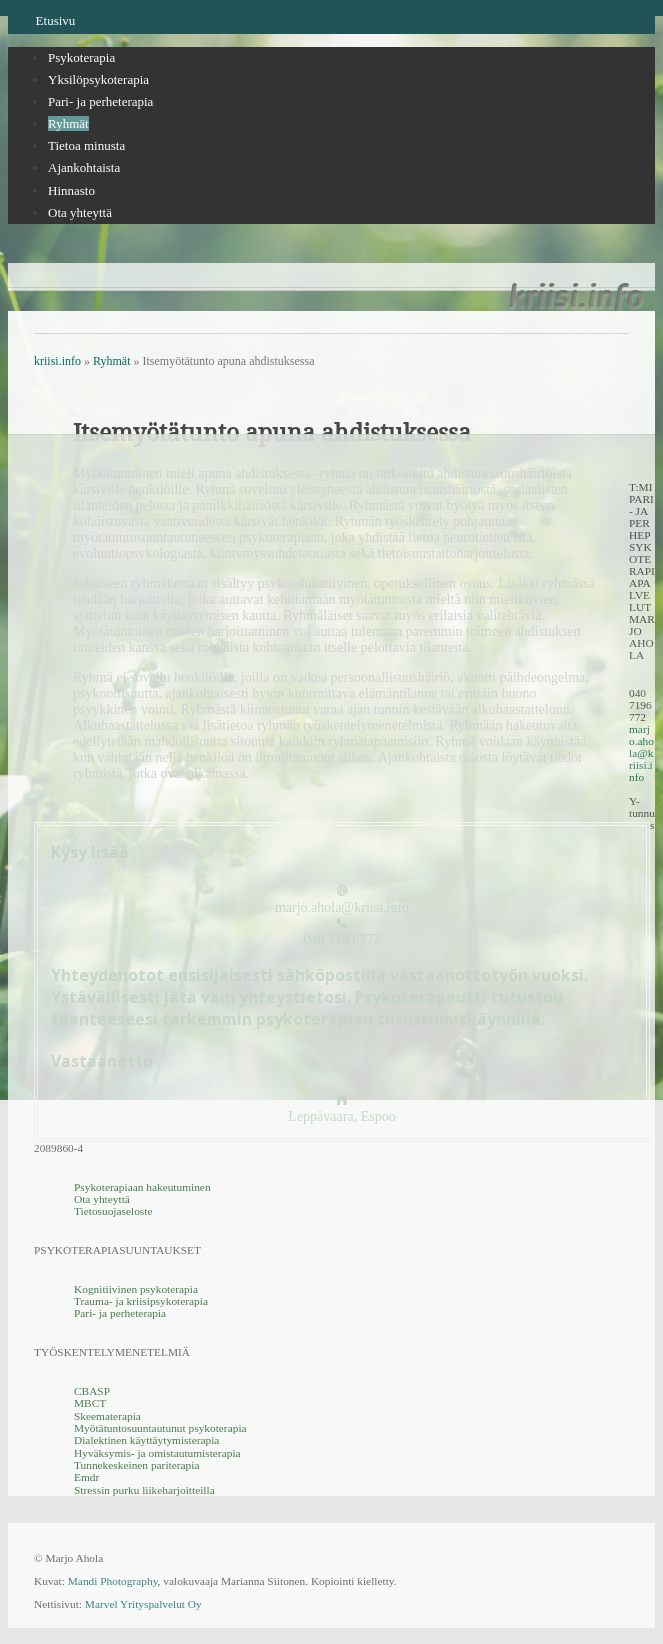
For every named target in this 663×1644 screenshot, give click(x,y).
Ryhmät (68, 123)
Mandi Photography (113, 1581)
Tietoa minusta (86, 145)
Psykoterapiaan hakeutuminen (142, 1186)
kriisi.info (574, 295)
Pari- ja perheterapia (100, 101)
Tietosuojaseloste (113, 1211)
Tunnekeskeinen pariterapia (136, 1465)
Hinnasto (71, 190)
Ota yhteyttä (80, 212)
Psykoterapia (81, 57)
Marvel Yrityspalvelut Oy (143, 1604)
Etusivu (56, 20)
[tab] (351, 58)
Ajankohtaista (84, 167)
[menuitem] (351, 146)
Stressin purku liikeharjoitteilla (144, 1489)
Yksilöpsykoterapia (98, 79)
